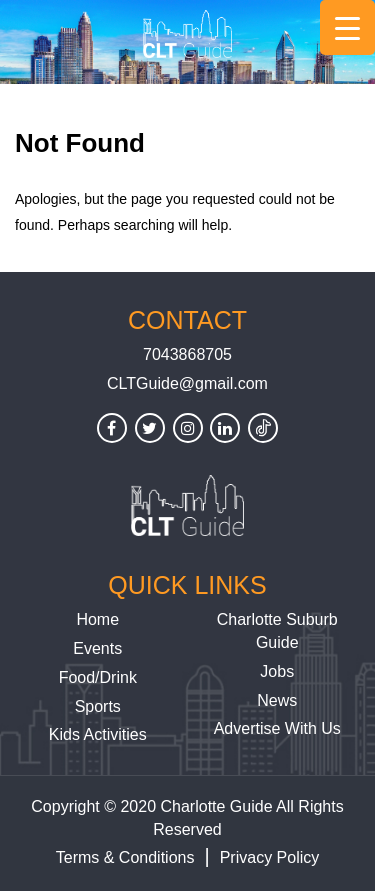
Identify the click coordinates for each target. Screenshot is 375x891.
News (277, 700)
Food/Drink (98, 677)
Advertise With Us (277, 728)
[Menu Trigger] (347, 27)
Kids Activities (98, 734)
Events (97, 648)
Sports (98, 706)
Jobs (277, 671)
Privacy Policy (270, 857)
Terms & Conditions (125, 857)
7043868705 (187, 354)
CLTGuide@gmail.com (187, 383)
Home (97, 619)
